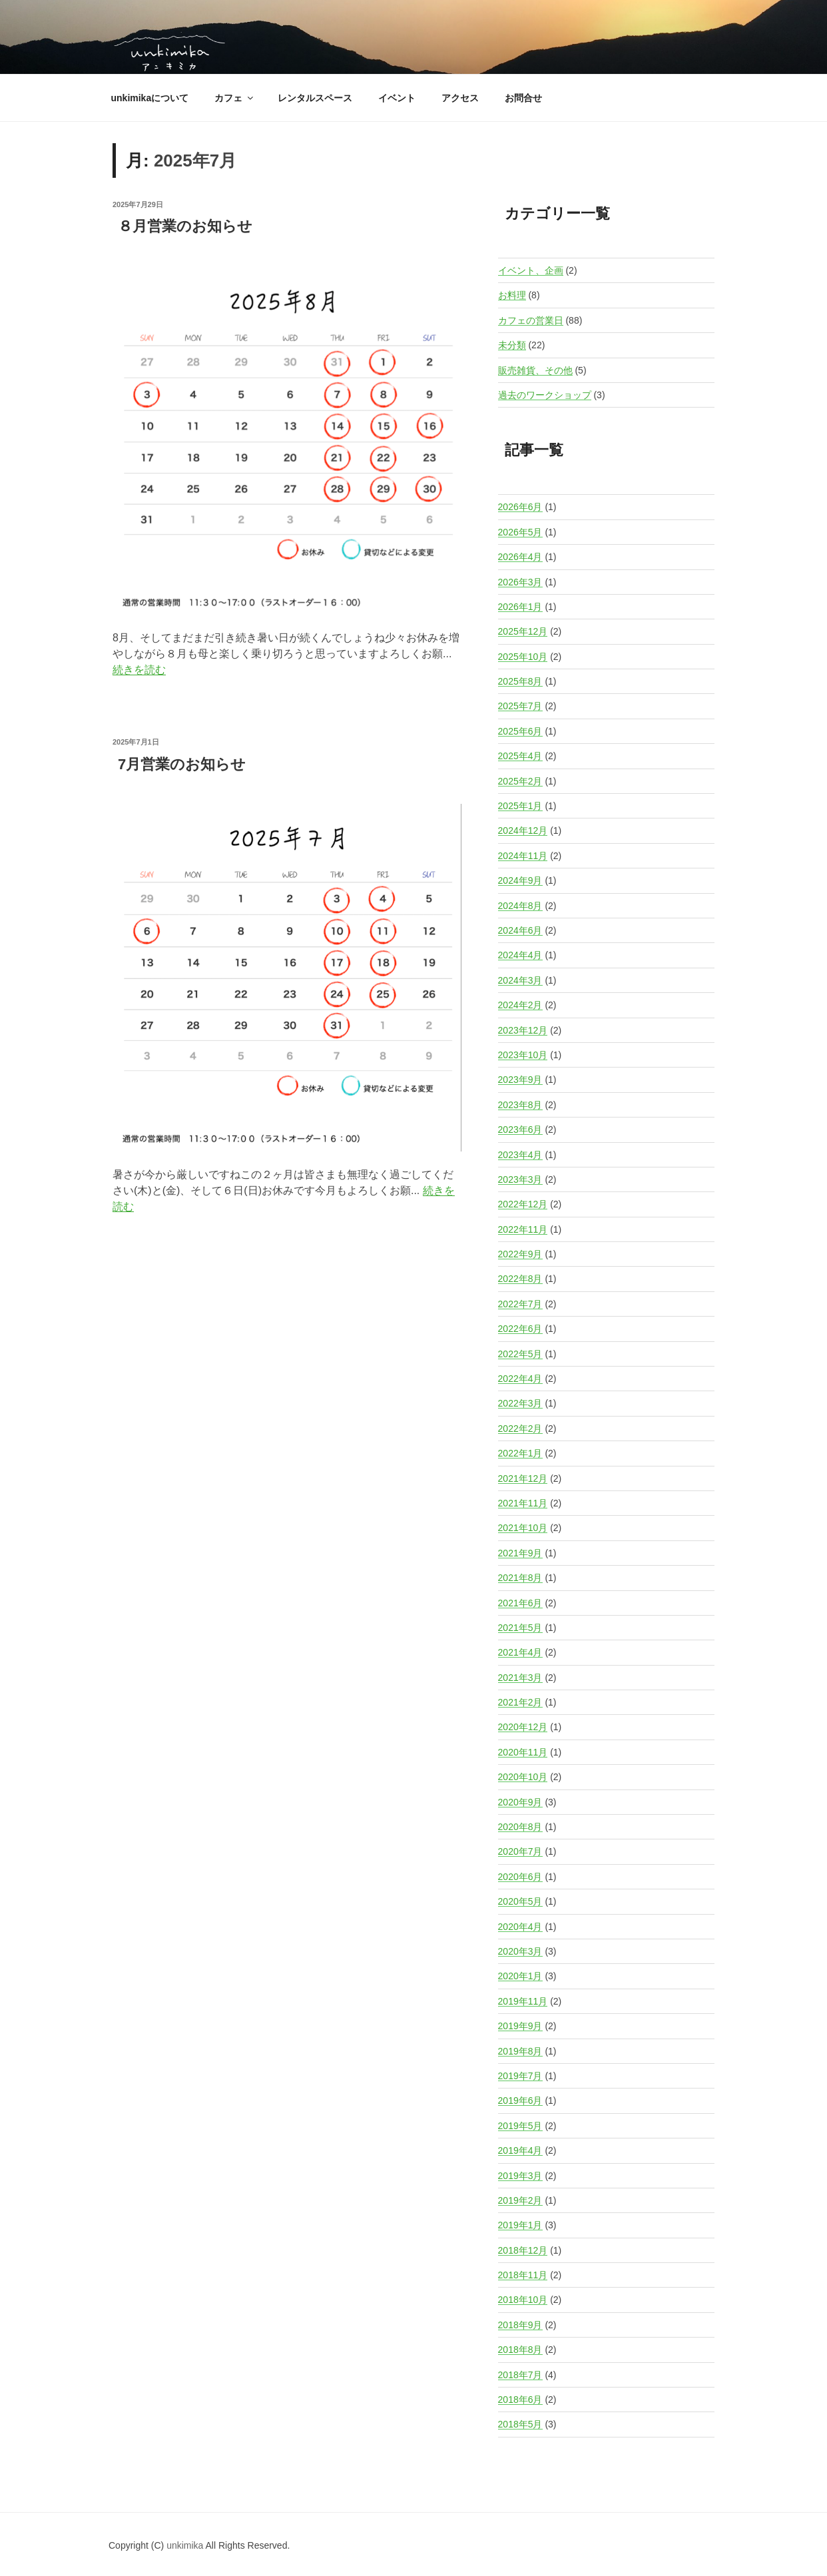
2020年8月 (520, 1826)
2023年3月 (520, 1179)
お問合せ (523, 98)
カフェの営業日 (530, 320)
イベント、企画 (530, 270)
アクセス (460, 98)
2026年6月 (520, 506)
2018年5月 (520, 2424)
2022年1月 (520, 1453)
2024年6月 (520, 930)
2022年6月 (520, 1328)
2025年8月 (520, 681)
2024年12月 (523, 830)
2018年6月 (520, 2399)
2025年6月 (520, 731)
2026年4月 (520, 556)
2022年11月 (523, 1229)
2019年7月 (520, 2076)
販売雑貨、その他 (535, 370)
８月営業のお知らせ (185, 226)
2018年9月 (520, 2325)
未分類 (512, 345)
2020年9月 (520, 1802)
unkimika (185, 2545)
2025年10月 (523, 656)
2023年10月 (523, 1055)
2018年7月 (520, 2375)
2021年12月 (523, 1478)
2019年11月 (523, 2001)
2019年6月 (520, 2100)
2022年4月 (520, 1378)
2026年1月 (520, 606)
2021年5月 (520, 1627)
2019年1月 (520, 2225)
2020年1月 (520, 1976)
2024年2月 (520, 1005)
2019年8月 (520, 2051)
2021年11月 (523, 1503)
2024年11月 (523, 855)
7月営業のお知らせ (182, 764)
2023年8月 (520, 1105)
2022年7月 (520, 1304)
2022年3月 (520, 1403)
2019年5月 (520, 2125)
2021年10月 (523, 1527)
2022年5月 (520, 1354)
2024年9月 (520, 880)
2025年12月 (523, 631)
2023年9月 (520, 1079)
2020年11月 (523, 1752)
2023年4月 (520, 1154)
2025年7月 (520, 706)
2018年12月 (523, 2250)
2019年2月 (520, 2200)
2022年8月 (520, 1278)
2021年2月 (520, 1702)
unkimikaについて (150, 98)
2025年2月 (520, 781)
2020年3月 (520, 1951)
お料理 (512, 295)
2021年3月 (520, 1677)
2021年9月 (520, 1553)
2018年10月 (523, 2299)
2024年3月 (520, 980)
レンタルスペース (315, 98)
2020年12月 (523, 1727)
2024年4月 (520, 955)
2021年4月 (520, 1652)
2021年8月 (520, 1577)
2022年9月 (520, 1254)
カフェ (234, 98)
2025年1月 (520, 806)
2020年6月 (520, 1876)
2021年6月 (520, 1603)
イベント (396, 98)
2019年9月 (520, 2026)
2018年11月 (523, 2275)
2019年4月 (520, 2150)
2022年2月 (520, 1428)
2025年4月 (520, 756)
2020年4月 (520, 1926)
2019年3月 (520, 2175)
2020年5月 (520, 1901)
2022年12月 (523, 1204)
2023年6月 (520, 1129)
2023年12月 (523, 1030)
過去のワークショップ (544, 395)
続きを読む (139, 669)
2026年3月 (520, 582)
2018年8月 (520, 2349)
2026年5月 (520, 532)
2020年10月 (523, 1776)
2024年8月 (520, 905)
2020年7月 (520, 1851)
